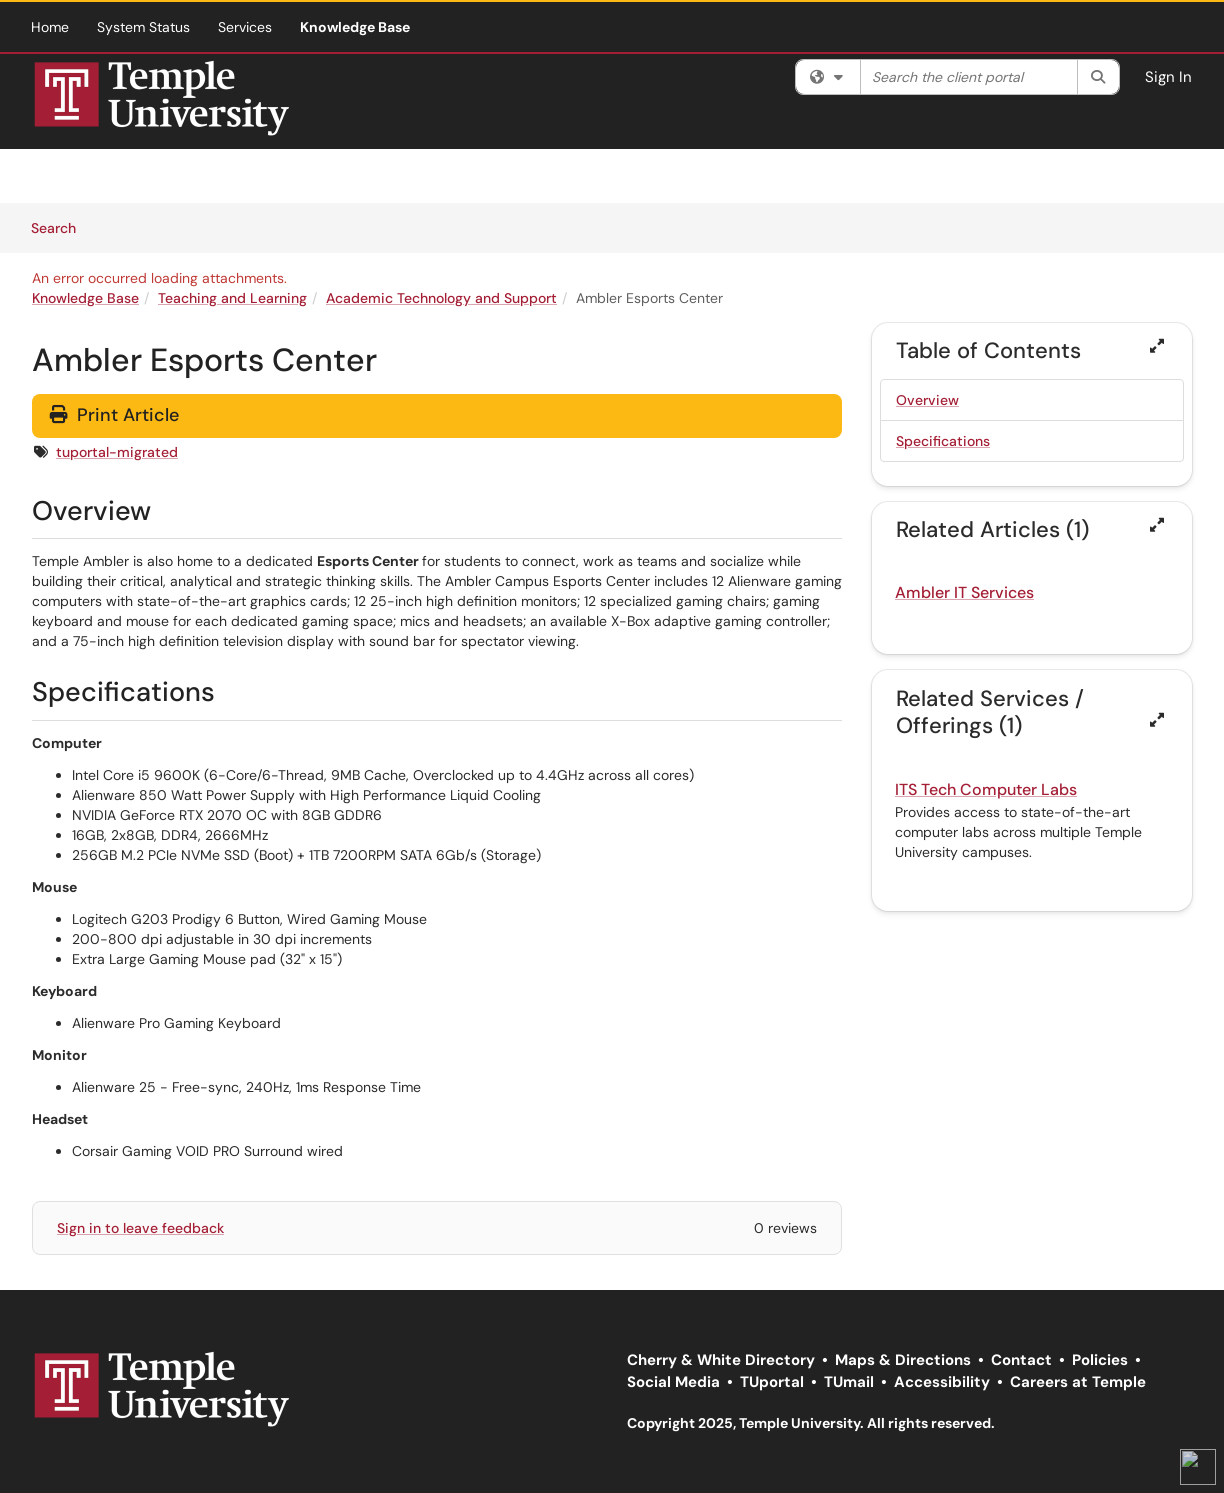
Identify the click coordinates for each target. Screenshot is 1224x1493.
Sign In (1168, 77)
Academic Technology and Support (441, 298)
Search (60, 227)
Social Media (673, 1382)
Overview (927, 400)
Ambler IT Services (964, 592)
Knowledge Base (355, 27)
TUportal (772, 1382)
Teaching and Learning (232, 298)
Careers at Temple (1078, 1382)
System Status (143, 27)
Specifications (943, 441)
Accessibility (942, 1382)
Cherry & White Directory (721, 1360)
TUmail (849, 1382)
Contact (1021, 1360)
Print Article (114, 415)
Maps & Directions (903, 1360)
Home (50, 27)
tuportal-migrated (117, 452)
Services (245, 27)
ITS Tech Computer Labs (986, 789)
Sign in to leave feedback (140, 1228)
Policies (1100, 1360)
